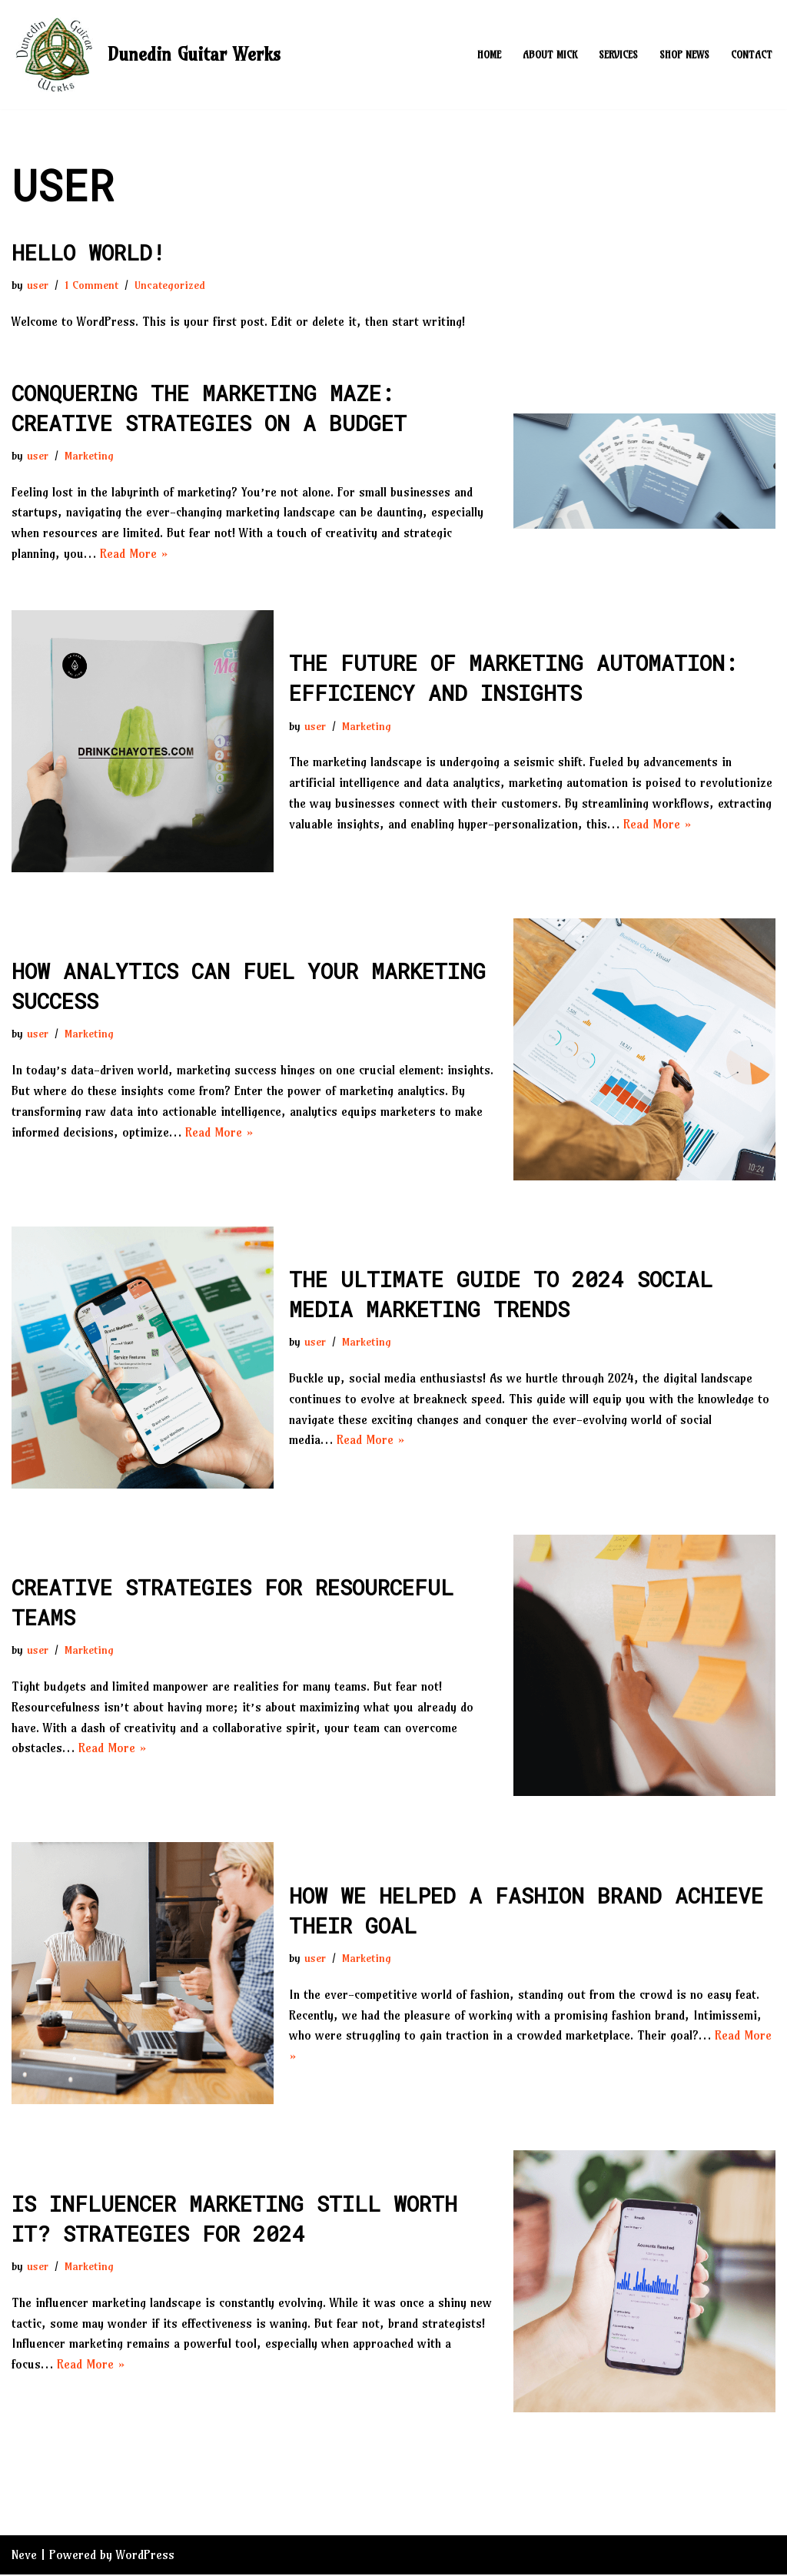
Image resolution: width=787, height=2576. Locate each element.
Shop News (684, 54)
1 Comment (91, 285)
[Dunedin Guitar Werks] (146, 54)
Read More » (134, 554)
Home (489, 54)
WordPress (145, 2556)
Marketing (89, 456)
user (37, 285)
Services (618, 54)
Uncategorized (169, 285)
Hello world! (88, 252)
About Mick (550, 54)
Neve (24, 2556)
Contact (751, 54)
